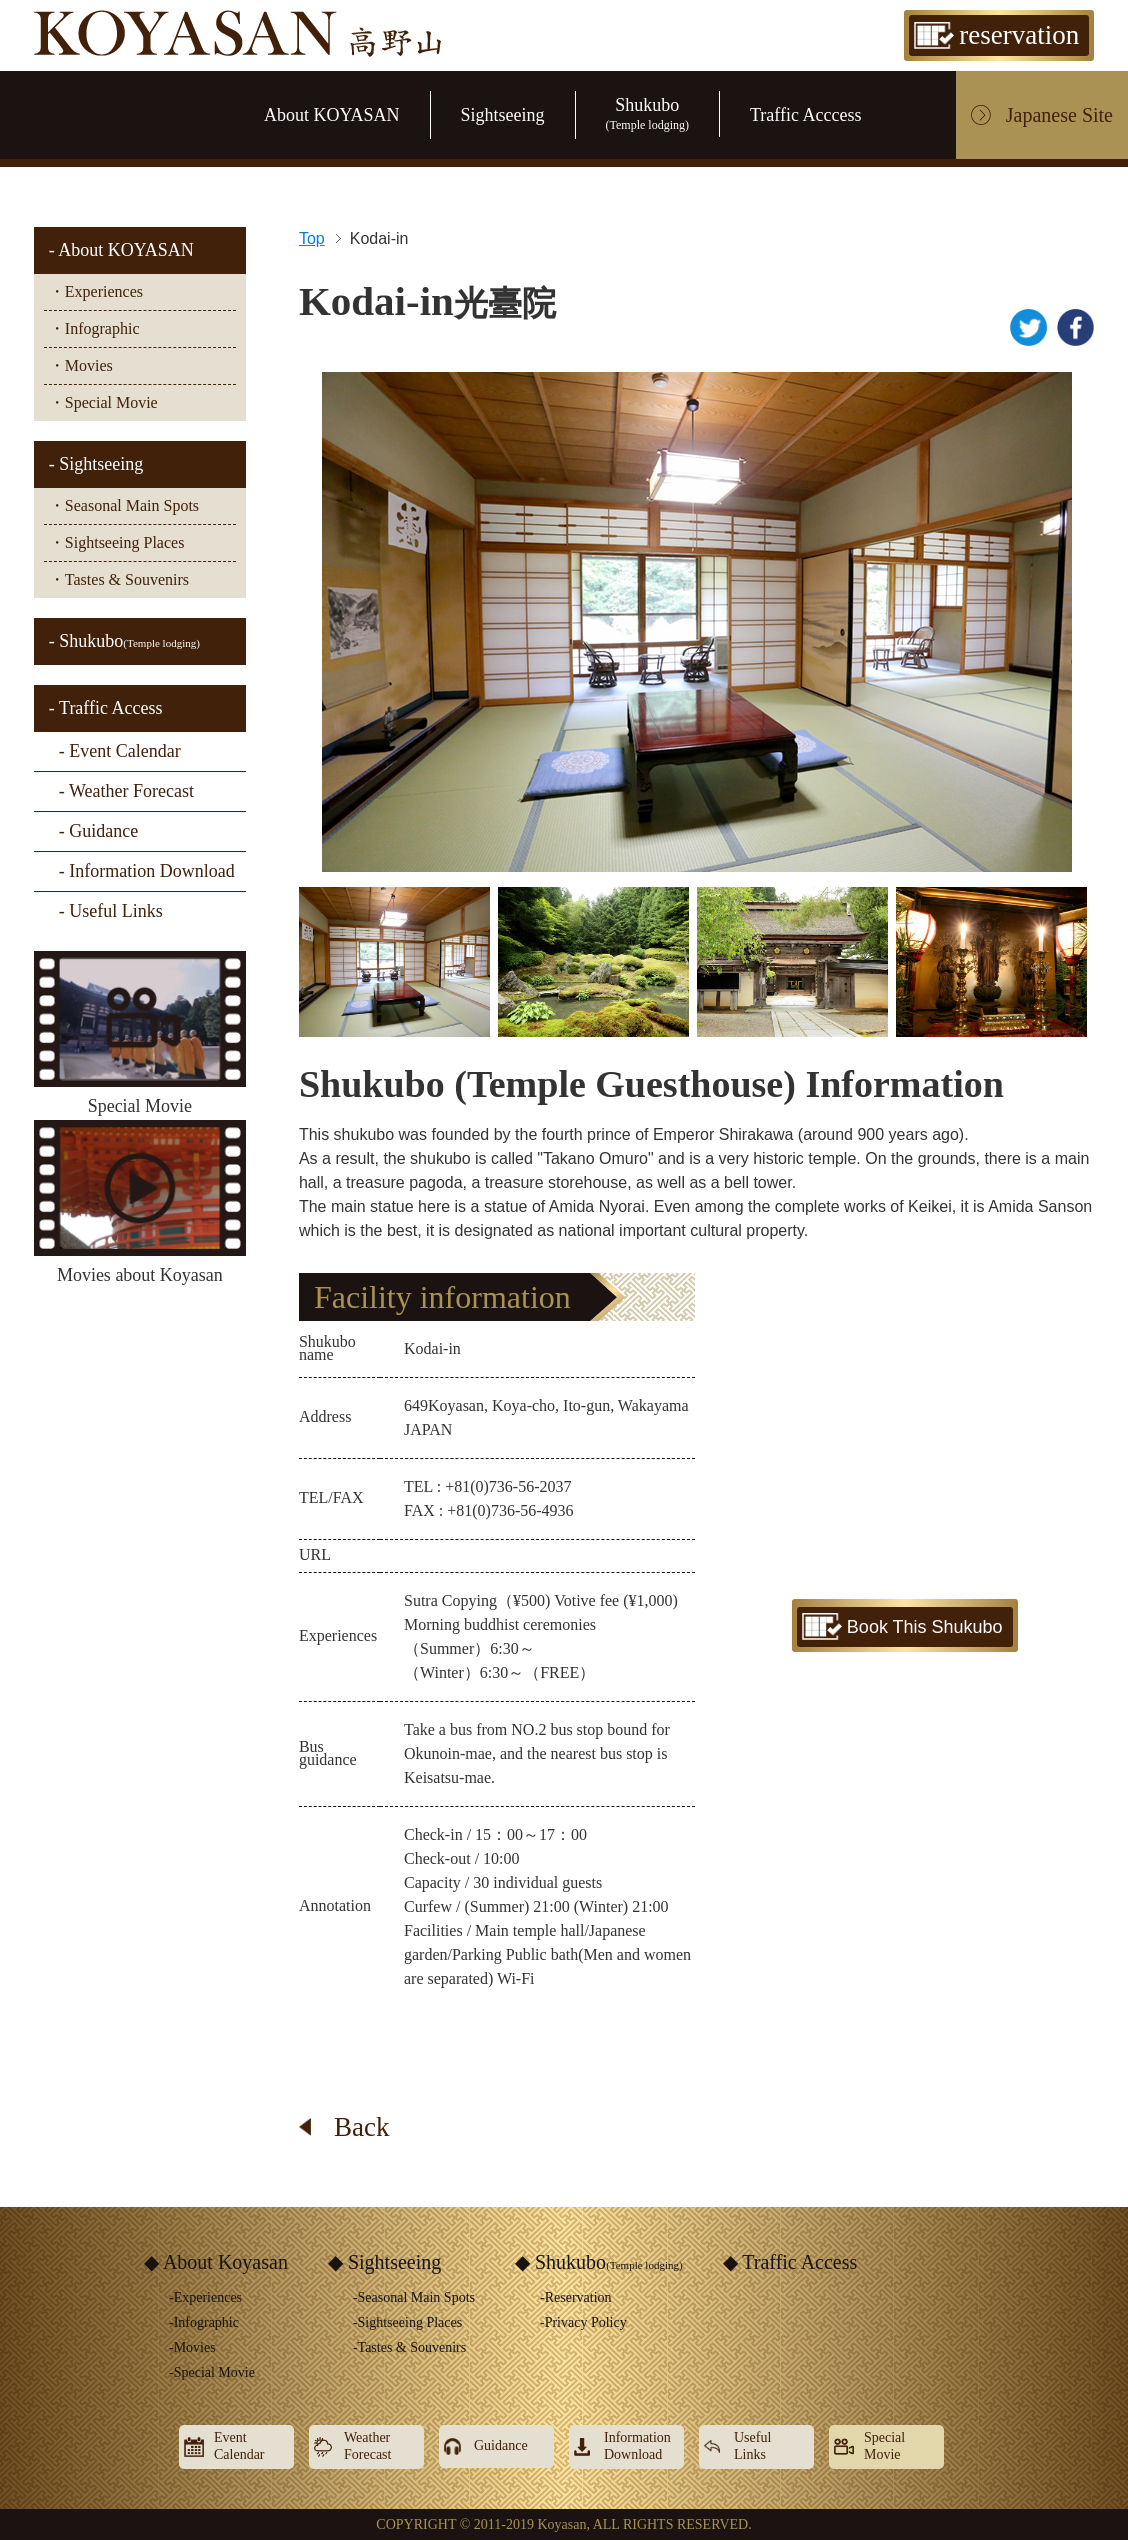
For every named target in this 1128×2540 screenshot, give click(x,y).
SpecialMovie (884, 2446)
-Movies (192, 2347)
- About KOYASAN (121, 250)
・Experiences (96, 291)
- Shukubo (124, 641)
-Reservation (576, 2297)
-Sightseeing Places (407, 2322)
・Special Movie (103, 402)
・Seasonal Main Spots (124, 505)
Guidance (501, 2445)
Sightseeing (503, 115)
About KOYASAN (332, 115)
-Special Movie (212, 2372)
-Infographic (204, 2322)
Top (312, 238)
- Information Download (147, 871)
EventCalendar (239, 2446)
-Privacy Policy (583, 2322)
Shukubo (647, 113)
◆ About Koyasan (216, 2262)
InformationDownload (637, 2446)
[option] (697, 622)
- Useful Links (111, 911)
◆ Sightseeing (384, 2262)
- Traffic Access (106, 708)
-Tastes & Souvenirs (409, 2347)
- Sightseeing (96, 464)
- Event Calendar (120, 751)
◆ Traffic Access (790, 2262)
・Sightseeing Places (117, 542)
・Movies (81, 365)
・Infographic (94, 328)
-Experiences (205, 2297)
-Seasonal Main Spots (414, 2297)
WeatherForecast (367, 2446)
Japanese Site (1059, 115)
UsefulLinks (752, 2446)
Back (361, 2127)
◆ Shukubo (599, 2262)
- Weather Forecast (126, 791)
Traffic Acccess (805, 115)
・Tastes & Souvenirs (119, 579)
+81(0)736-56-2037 (508, 1486)
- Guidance (98, 831)
